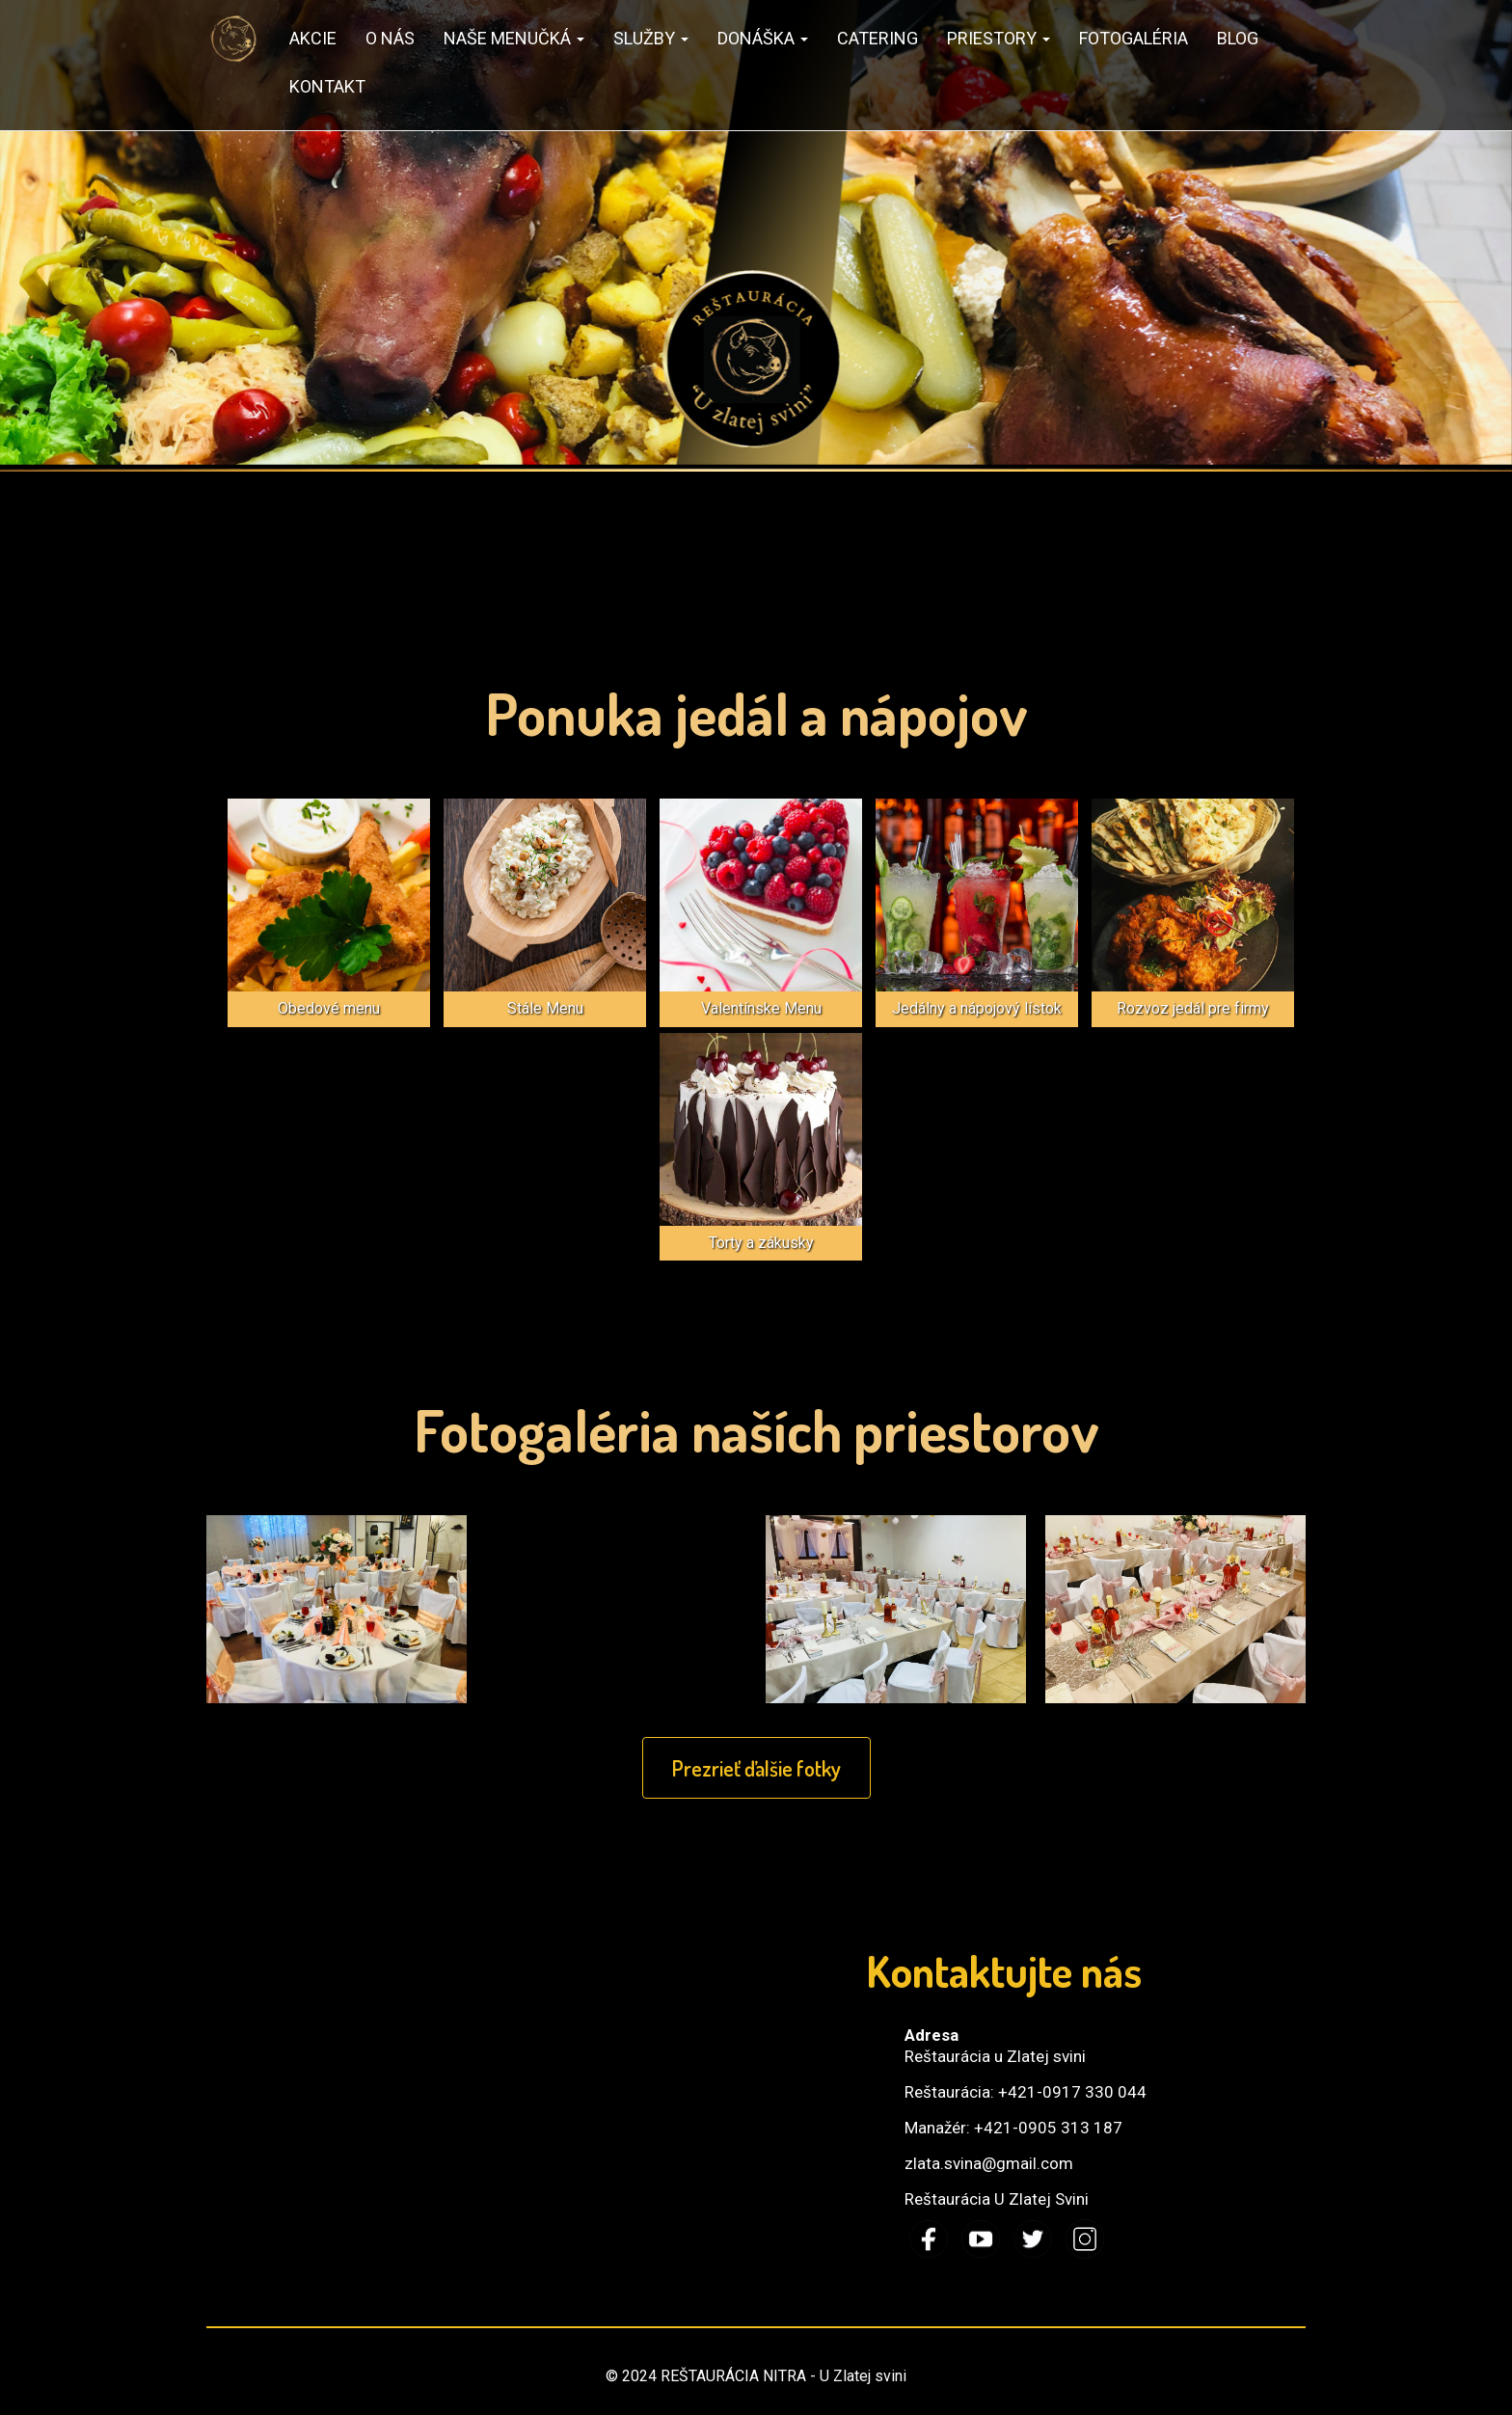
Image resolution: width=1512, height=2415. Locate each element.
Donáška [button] (762, 38)
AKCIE (313, 38)
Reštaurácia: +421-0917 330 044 (1025, 2092)
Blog (1237, 38)
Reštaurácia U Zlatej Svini (996, 2199)
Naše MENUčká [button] (514, 38)
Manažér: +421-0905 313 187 (1013, 2127)
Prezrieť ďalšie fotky (756, 1767)
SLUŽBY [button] (650, 38)
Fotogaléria (1133, 38)
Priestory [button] (998, 38)
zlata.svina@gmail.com (988, 2163)
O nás (390, 38)
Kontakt (327, 86)
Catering (877, 38)
